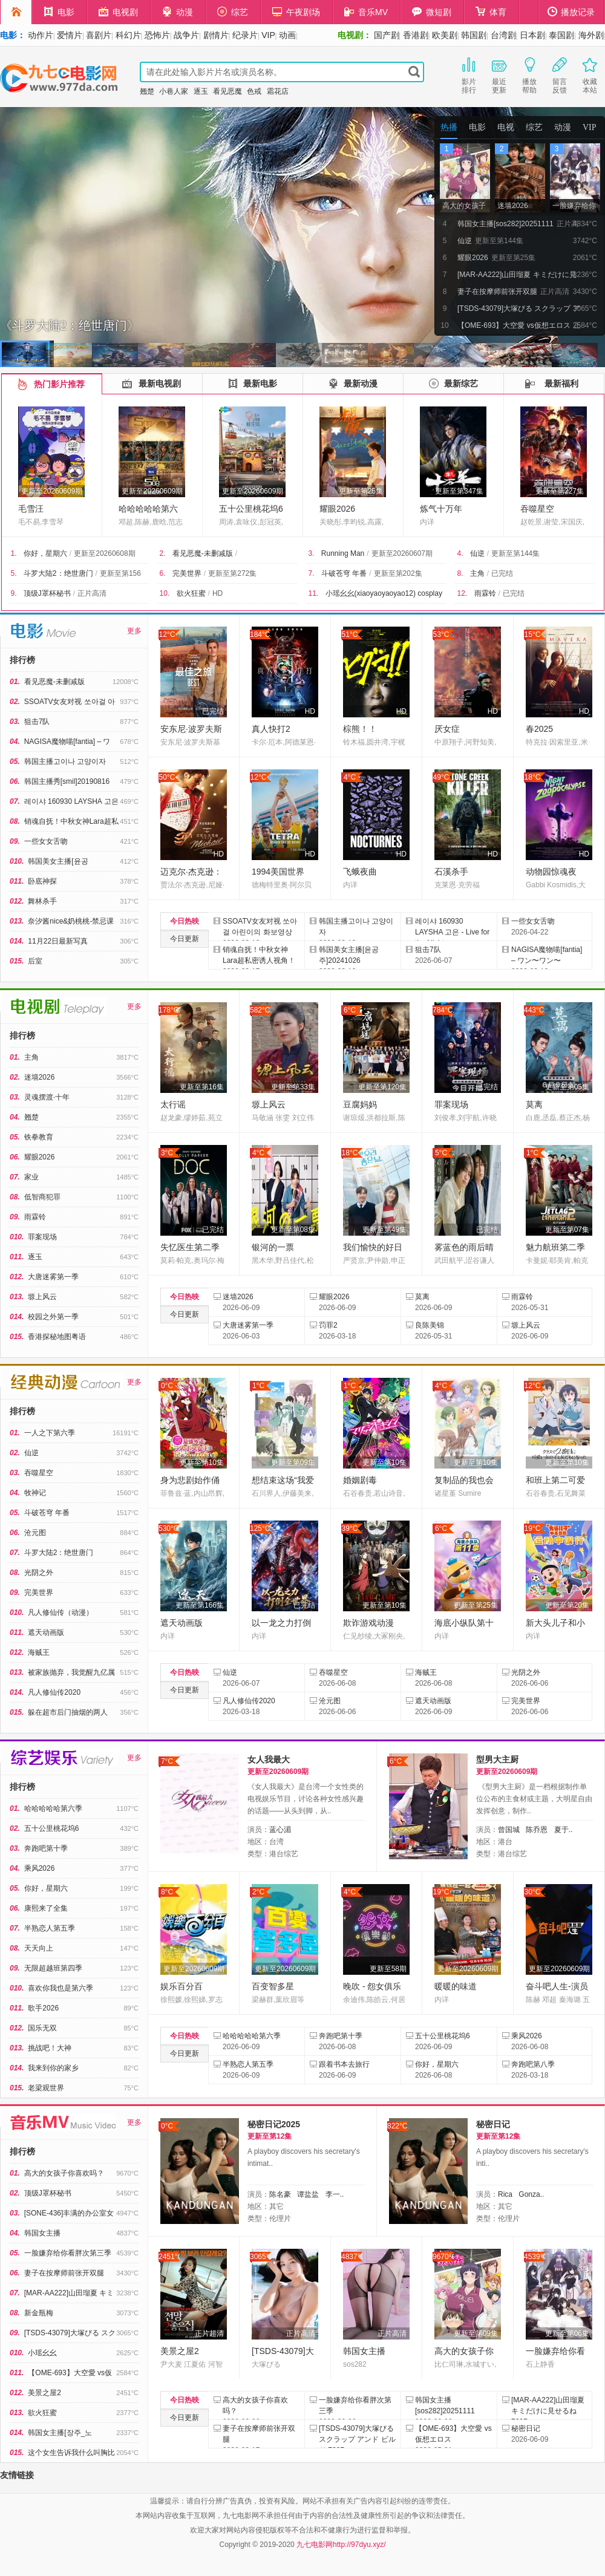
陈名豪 (280, 2194)
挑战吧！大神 (49, 2048)
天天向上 (38, 1948)
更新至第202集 (398, 573)
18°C (533, 777)
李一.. (334, 2194)
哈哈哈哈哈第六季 (53, 1808)
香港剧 (415, 35)
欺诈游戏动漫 (368, 1623)
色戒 (254, 91)
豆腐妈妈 (360, 1104)
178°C (169, 1010)
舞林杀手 (42, 901)
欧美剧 (444, 35)
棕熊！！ (360, 729)
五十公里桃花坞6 (251, 509)
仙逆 (477, 553)
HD (217, 593)
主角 (477, 573)
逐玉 (201, 91)
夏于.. (563, 1829)
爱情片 (69, 35)
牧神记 (35, 1493)
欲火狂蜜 (191, 593)
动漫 (177, 12)
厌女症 (447, 729)
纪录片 (245, 35)
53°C (441, 634)
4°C (350, 777)
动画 (287, 35)
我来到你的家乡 (53, 2068)
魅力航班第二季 (555, 1247)
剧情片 (216, 35)
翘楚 (147, 91)
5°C (441, 1153)
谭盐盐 (308, 2194)
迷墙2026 (39, 1077)
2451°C (169, 2256)
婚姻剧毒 (360, 1480)
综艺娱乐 (64, 1758)
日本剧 (532, 35)
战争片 (186, 35)
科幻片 (128, 35)
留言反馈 (559, 74)
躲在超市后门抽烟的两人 (68, 1712)
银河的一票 (273, 1247)
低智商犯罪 (42, 1197)
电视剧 (118, 12)
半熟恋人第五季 (49, 1928)
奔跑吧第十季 (46, 1848)
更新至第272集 (232, 573)
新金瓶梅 (38, 2313)
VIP (268, 35)
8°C (167, 1892)
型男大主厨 (497, 1759)
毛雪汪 (31, 509)
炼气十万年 (441, 509)
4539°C (534, 2256)
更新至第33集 (293, 1087)
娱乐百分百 (181, 1986)
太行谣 (173, 1104)
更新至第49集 (384, 1229)
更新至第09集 (293, 1462)
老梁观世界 (46, 2088)
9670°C (443, 2256)
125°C (260, 1528)
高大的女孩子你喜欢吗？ (64, 2173)
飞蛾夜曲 (360, 871)
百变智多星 (273, 1986)
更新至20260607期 (402, 553)
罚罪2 (328, 1325)
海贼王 (39, 1652)
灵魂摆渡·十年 (47, 1097)
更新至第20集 (567, 1605)
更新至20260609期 (51, 491)
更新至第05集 (567, 1087)
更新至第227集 (559, 491)
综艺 (232, 12)
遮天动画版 (46, 1632)
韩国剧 (473, 35)
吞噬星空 (537, 509)
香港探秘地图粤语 (57, 1336)
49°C (441, 777)
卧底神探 (42, 881)
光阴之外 (38, 1572)
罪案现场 (42, 1237)
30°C (533, 1892)
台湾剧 (503, 35)
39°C (350, 1528)
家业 (31, 1177)
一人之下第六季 (49, 1433)
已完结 (502, 573)
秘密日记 (493, 2124)
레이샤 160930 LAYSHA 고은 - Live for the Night (452, 932)
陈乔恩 (537, 1829)
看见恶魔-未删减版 (202, 553)
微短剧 (431, 12)
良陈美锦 (429, 1325)
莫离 (534, 1104)
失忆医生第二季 (190, 1247)
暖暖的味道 (455, 1986)
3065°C (260, 2256)
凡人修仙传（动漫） (60, 1612)
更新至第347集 (459, 491)
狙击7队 (37, 721)
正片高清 (91, 593)
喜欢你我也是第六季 (60, 1988)
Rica (505, 2194)
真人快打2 (271, 729)
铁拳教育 (38, 1137)
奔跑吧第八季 (533, 2064)
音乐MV (366, 12)
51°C (350, 634)
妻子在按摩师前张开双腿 (64, 2273)
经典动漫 (67, 1382)
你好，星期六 (45, 553)
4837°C (351, 2256)
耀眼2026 (337, 509)
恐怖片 (157, 35)
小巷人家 (173, 91)
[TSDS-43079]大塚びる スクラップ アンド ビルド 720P (357, 2439)
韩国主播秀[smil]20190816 (67, 781)
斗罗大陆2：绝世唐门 (58, 573)
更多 (134, 631)
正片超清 (209, 2333)
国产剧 (386, 35)
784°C (443, 1010)
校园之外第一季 (53, 1316)
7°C (167, 1761)
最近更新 (499, 74)
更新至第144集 (515, 553)
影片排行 (469, 74)
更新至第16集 (202, 1087)
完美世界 (186, 573)
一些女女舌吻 (46, 841)
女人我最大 (268, 1759)
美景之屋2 (44, 2393)
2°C (258, 1892)
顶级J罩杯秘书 (47, 593)
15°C (533, 634)
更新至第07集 (567, 1229)
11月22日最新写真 (58, 941)
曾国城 (509, 1829)
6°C (350, 1010)
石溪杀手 (451, 871)
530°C (169, 1528)
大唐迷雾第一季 (53, 1277)
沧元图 (35, 1532)
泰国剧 (561, 35)
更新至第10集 (202, 1462)
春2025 (539, 729)
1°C (532, 1153)
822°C (397, 2126)
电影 (59, 12)
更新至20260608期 (104, 553)
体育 (491, 12)
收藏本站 (590, 74)
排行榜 (22, 660)
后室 (35, 961)
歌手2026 (43, 2008)
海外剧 (591, 35)
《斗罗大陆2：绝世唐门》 (69, 325)
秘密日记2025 (273, 2124)
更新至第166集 (199, 1605)
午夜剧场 (296, 12)
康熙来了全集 (46, 1908)
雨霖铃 (485, 593)
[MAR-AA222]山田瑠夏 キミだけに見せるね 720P (547, 2411)
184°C (260, 634)
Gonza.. (531, 2194)
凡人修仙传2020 (54, 1692)
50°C (167, 777)
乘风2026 (39, 1868)
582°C (260, 1010)
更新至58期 (388, 1969)
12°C (167, 634)
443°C (534, 1010)
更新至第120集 (382, 1087)
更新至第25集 (361, 491)
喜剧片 (98, 35)
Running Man (342, 553)
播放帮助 (529, 74)
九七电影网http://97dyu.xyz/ (340, 2544)
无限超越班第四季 (53, 1968)
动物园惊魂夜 (551, 871)
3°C (167, 1153)
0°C (167, 1385)
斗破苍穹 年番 (344, 573)
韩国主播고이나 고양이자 (65, 761)
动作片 (40, 35)
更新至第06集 (567, 2333)
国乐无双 (42, 2028)
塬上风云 (42, 1297)
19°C (533, 1528)
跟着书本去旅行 (344, 2064)
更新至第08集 (293, 1229)
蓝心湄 (280, 1829)
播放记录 (571, 12)
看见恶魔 (227, 91)
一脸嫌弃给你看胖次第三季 (67, 2253)
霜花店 (278, 91)
